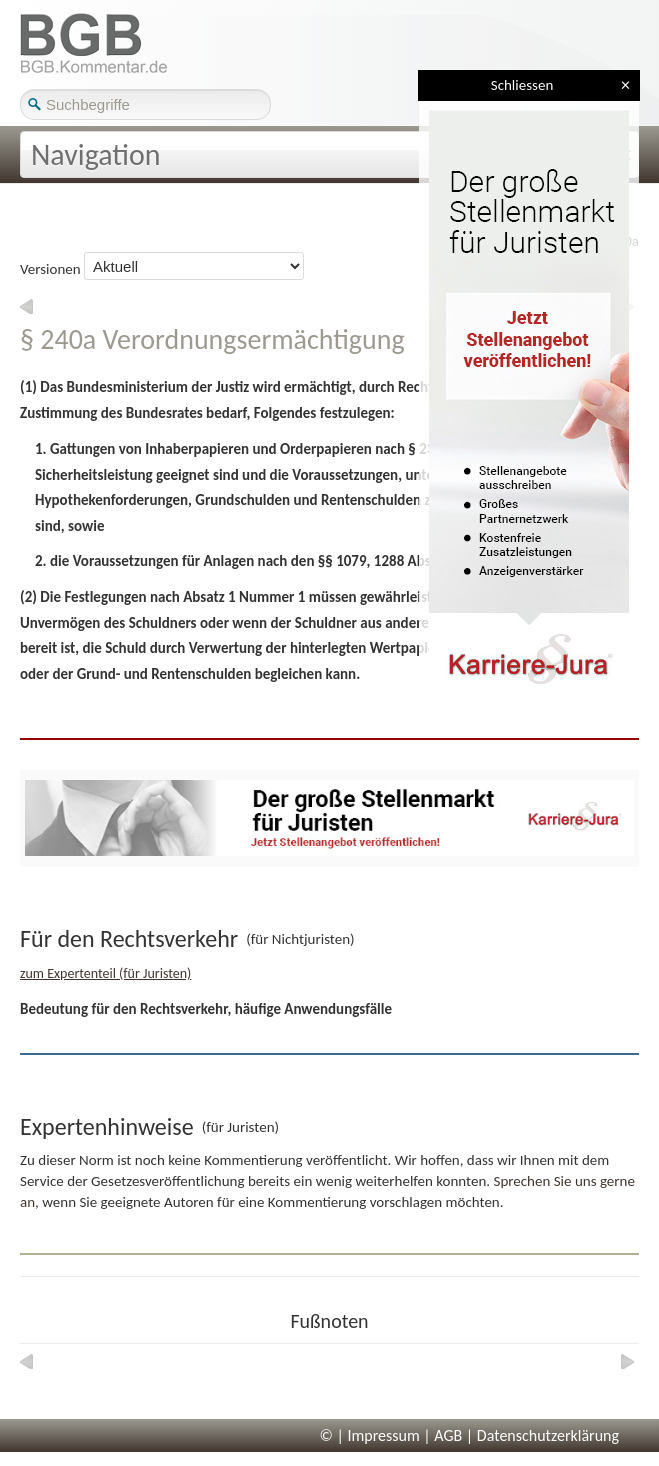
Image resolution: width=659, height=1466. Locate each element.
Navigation (96, 154)
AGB (448, 1435)
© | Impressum (370, 1435)
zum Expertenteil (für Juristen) (105, 973)
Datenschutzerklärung (548, 1435)
